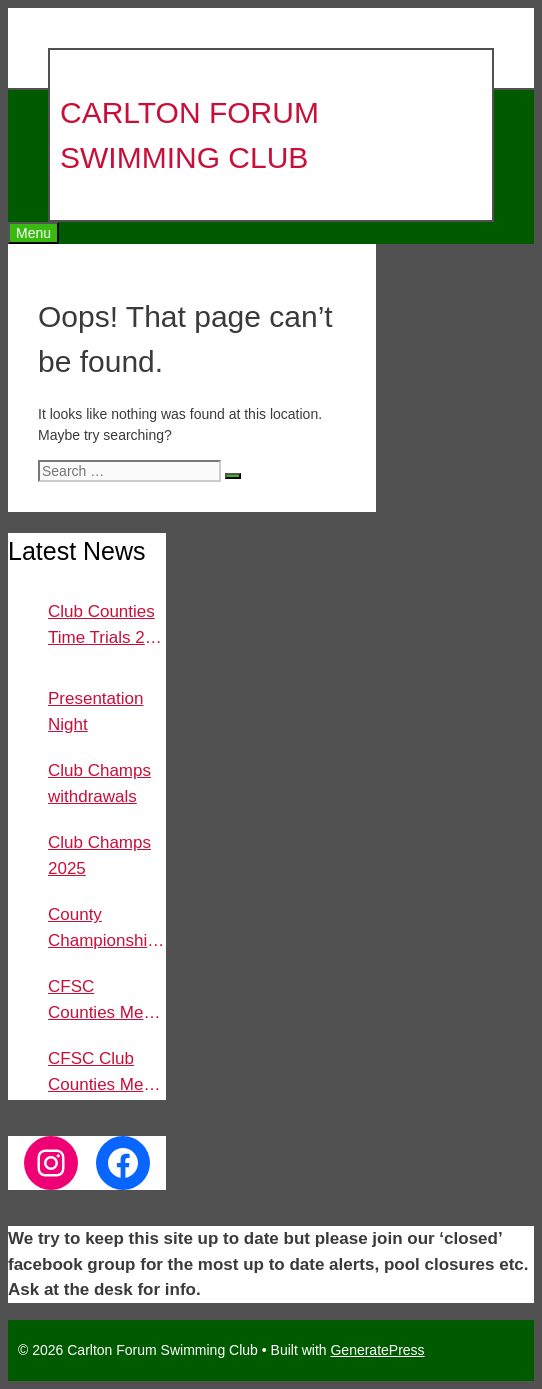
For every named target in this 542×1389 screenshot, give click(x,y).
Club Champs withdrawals (99, 783)
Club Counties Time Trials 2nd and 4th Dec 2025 (106, 626)
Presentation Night (95, 711)
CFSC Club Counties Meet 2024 (103, 1073)
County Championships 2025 (106, 929)
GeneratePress (377, 1350)
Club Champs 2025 (99, 855)
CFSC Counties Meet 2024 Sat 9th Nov (103, 1001)
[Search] (233, 476)
